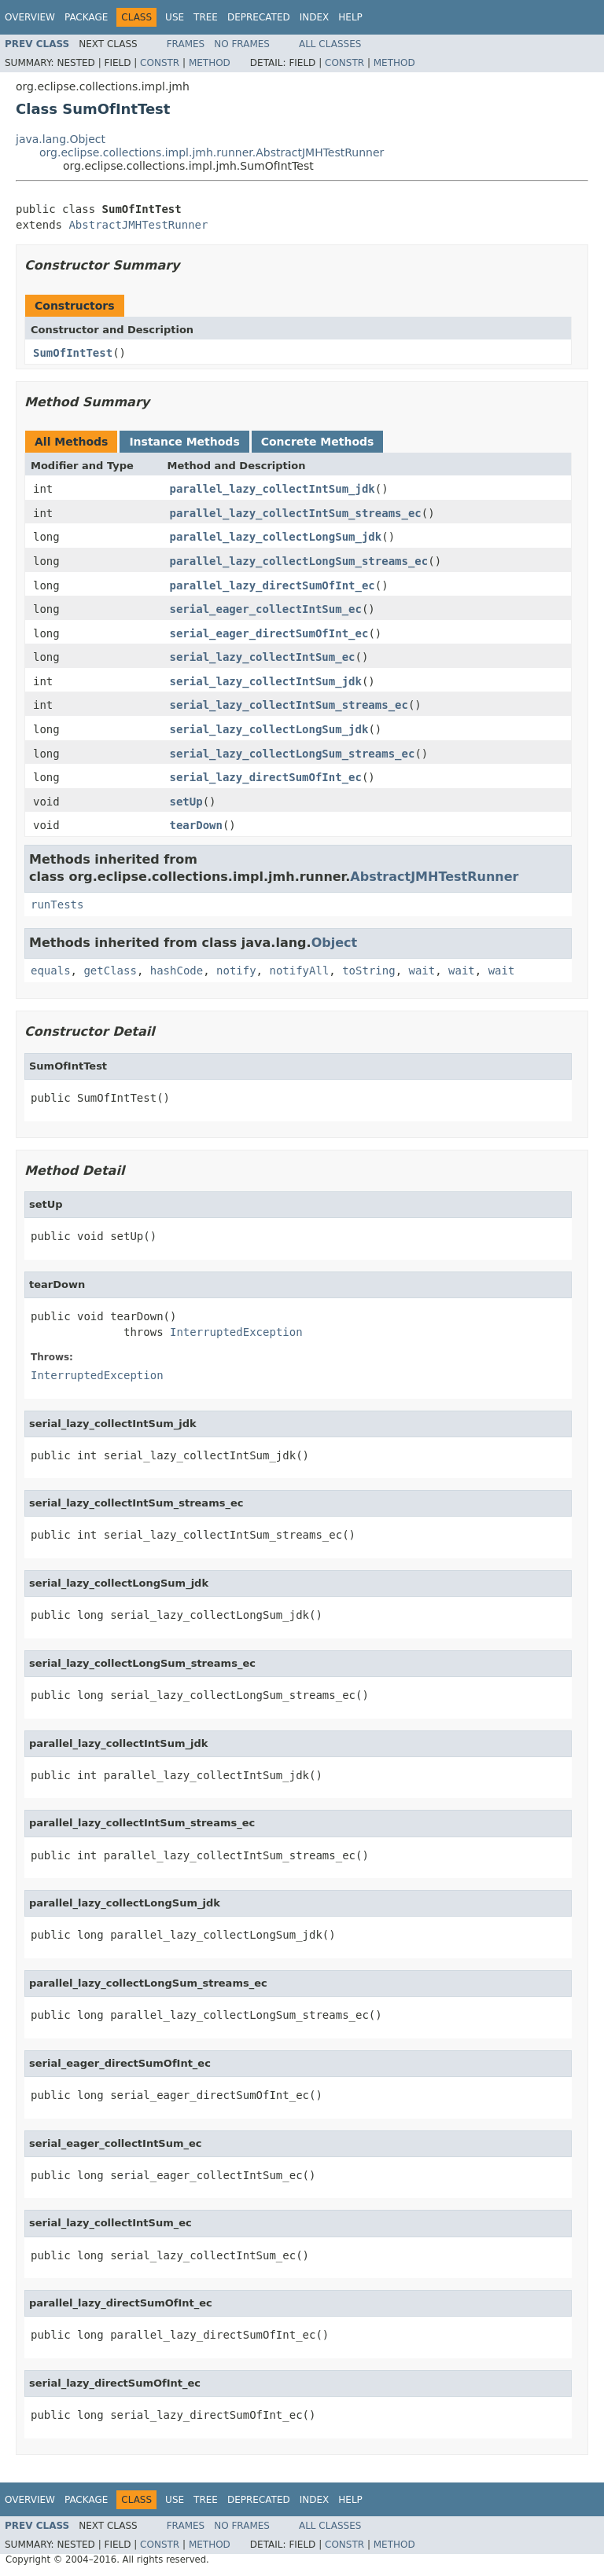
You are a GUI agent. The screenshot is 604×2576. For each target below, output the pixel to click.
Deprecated (258, 17)
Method (209, 62)
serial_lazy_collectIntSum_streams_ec (289, 705)
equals (51, 970)
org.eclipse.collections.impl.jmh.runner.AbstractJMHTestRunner (211, 152)
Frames (186, 44)
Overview (30, 17)
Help (350, 17)
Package (86, 17)
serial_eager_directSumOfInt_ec (269, 633)
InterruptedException (236, 1332)
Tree (205, 17)
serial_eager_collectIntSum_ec (266, 609)
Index (315, 17)
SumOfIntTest (72, 353)
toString (368, 970)
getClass (109, 970)
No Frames (242, 44)
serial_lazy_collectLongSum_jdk (269, 729)
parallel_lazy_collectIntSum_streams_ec (296, 513)
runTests (57, 904)
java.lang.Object (60, 139)
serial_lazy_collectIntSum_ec (262, 657)
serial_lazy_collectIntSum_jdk (266, 681)
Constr (159, 62)
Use (174, 17)
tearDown (196, 825)
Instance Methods (184, 441)
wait (421, 970)
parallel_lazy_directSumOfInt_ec (272, 585)
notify (236, 970)
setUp (186, 801)
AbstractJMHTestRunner (138, 224)
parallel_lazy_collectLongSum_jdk (276, 536)
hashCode (176, 970)
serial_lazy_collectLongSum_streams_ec (292, 753)
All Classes (330, 44)
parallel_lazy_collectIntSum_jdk (272, 489)
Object (334, 942)
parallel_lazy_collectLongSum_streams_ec (299, 561)
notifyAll (299, 970)
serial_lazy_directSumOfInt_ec (266, 777)
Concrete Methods (317, 441)
